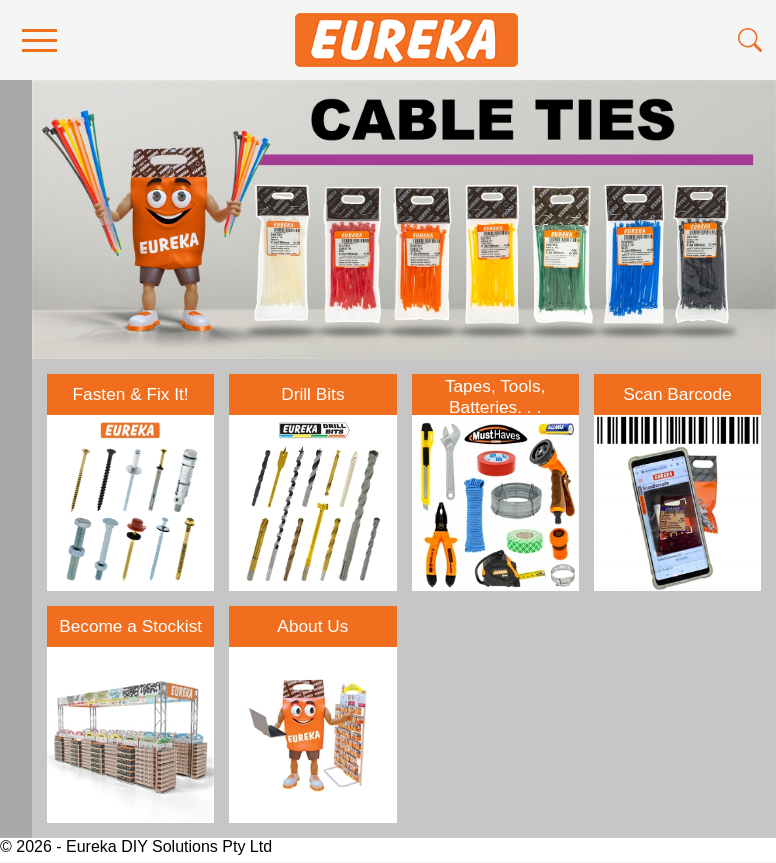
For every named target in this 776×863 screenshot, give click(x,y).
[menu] (39, 40)
